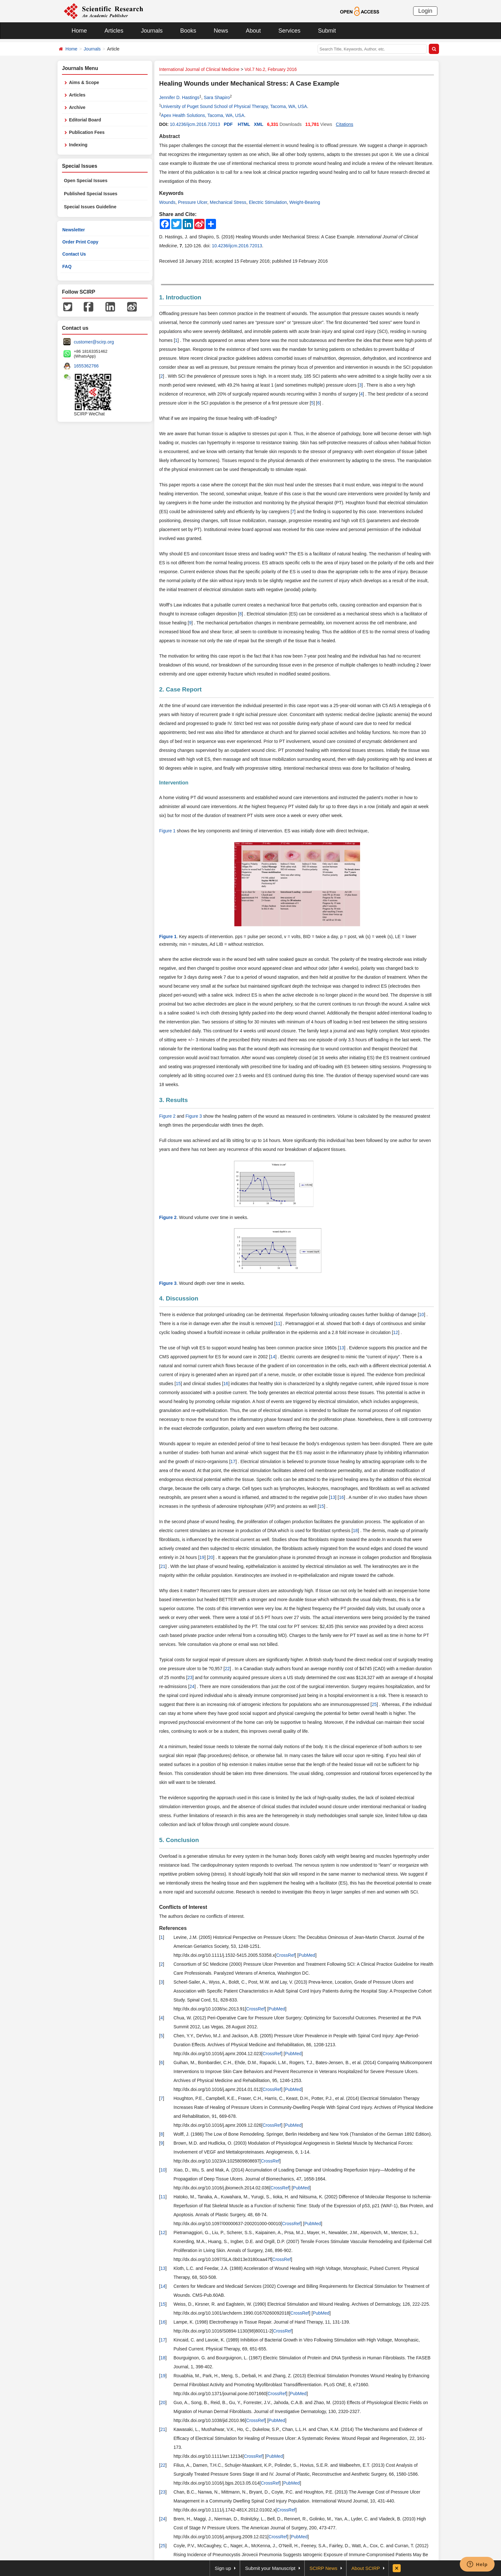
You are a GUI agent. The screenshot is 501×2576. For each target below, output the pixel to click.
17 (232, 1461)
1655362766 (86, 365)
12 (395, 1332)
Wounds (167, 202)
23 (190, 1677)
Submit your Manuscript (270, 2568)
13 (341, 1347)
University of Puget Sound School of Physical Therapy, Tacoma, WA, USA (234, 106)
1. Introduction (180, 297)
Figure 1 (167, 830)
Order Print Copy (80, 241)
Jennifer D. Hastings (179, 97)
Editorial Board (85, 119)
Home (79, 30)
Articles (113, 30)
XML (258, 124)
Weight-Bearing (304, 202)
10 (421, 1314)
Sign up (223, 2568)
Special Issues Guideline (90, 206)
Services (289, 30)
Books (188, 30)
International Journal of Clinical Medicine (199, 69)
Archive (77, 107)
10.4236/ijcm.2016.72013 (195, 124)
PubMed (307, 1955)
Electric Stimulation (268, 202)
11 (278, 1323)
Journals (152, 30)
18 (355, 1530)
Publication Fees (86, 132)
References (173, 1928)
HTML (244, 124)
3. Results (173, 1100)
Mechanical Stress (228, 202)
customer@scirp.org (94, 341)
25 (374, 1704)
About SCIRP (365, 2568)
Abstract (169, 136)
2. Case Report (180, 689)
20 (210, 1557)
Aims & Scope (84, 82)
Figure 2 (167, 1116)
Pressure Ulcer (192, 202)
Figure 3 (194, 1116)
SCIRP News (323, 2568)
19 (201, 1557)
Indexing (78, 144)
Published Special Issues (90, 193)
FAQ (67, 266)
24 (192, 1686)
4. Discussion (178, 1298)
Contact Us (74, 254)
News (221, 30)
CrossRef (285, 1955)
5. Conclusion (179, 1840)
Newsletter (73, 229)
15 (178, 1383)
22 (227, 1668)
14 (272, 1356)
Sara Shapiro (217, 97)
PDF (228, 124)
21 (163, 1566)
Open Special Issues (85, 180)
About (253, 30)
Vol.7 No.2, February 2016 (270, 69)
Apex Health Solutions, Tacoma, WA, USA (202, 115)
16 (225, 1383)
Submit (327, 30)
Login (425, 11)
